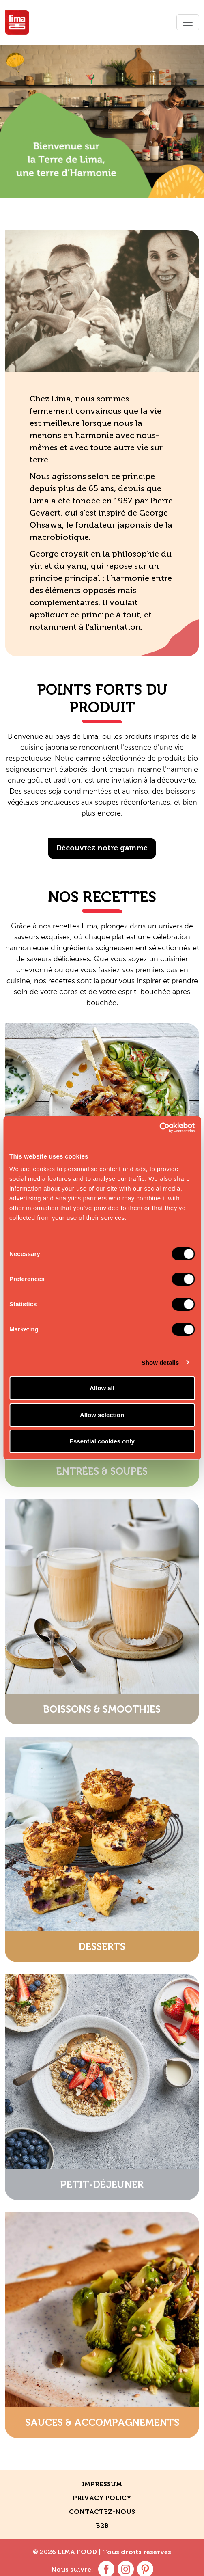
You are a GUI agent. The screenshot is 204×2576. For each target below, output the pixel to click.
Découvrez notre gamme (102, 848)
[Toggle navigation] (187, 22)
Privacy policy (102, 2498)
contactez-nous (102, 2512)
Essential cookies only (102, 1441)
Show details (160, 1362)
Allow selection (102, 1414)
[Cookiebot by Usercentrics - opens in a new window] (159, 1127)
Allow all (102, 1388)
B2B (102, 2525)
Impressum (102, 2484)
